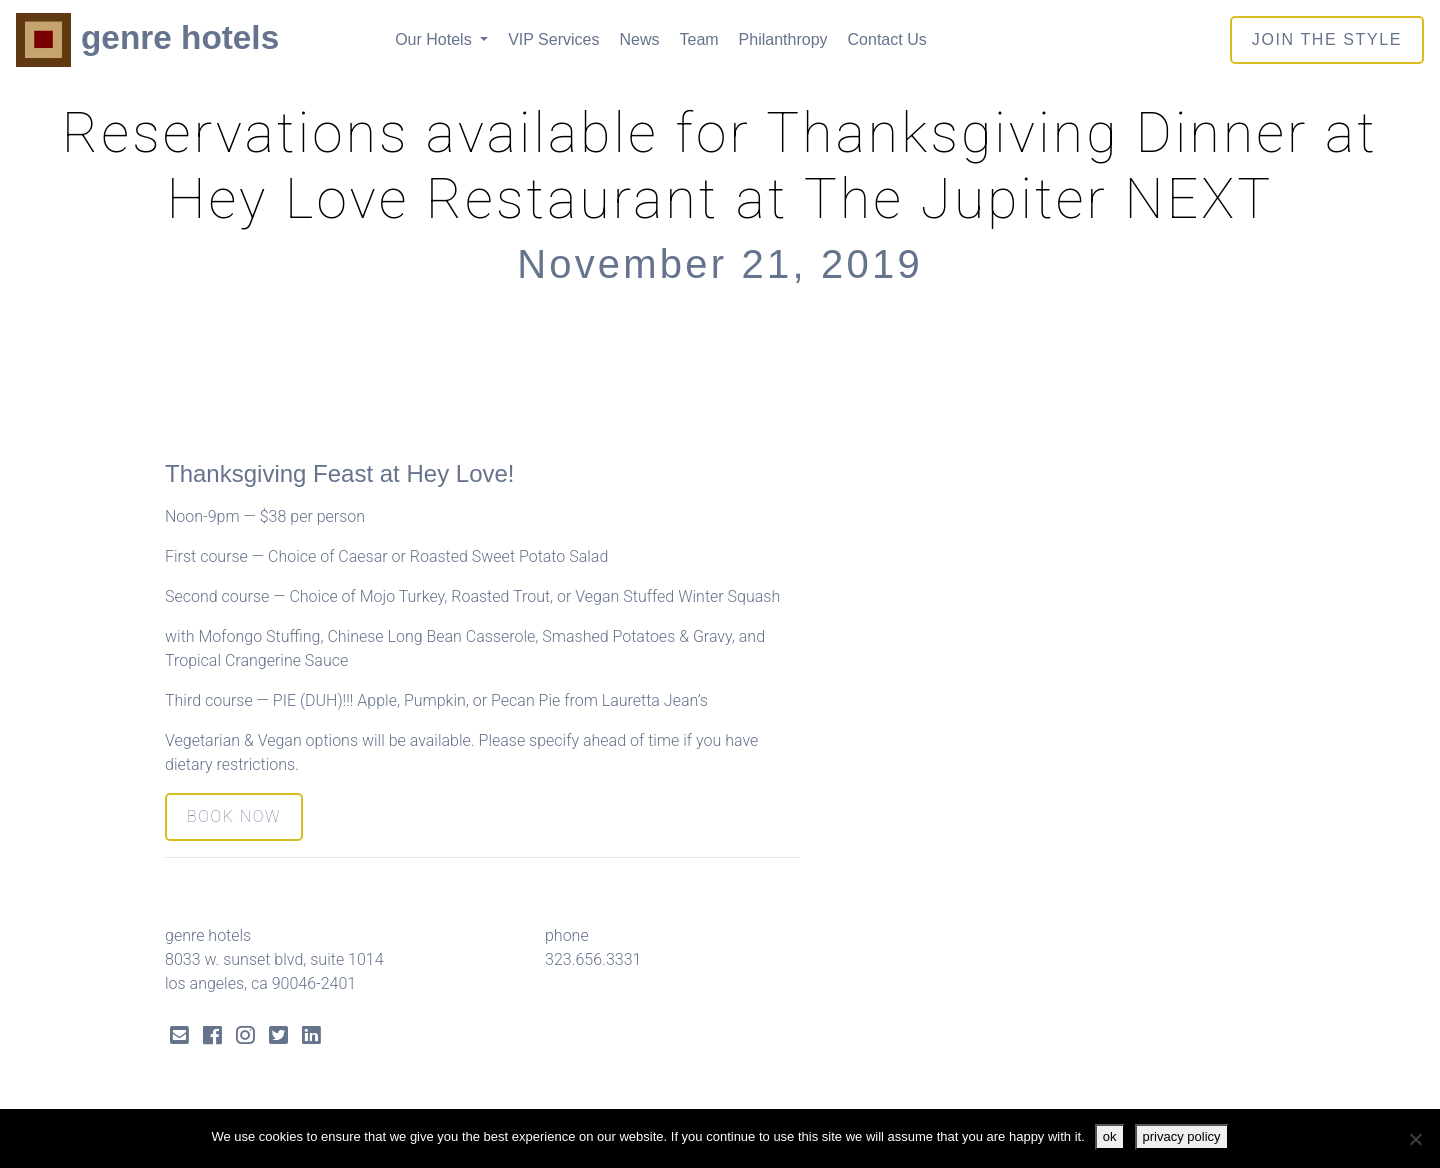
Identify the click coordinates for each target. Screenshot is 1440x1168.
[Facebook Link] (212, 1037)
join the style (1327, 39)
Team (698, 39)
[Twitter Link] (278, 1037)
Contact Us (887, 39)
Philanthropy (783, 39)
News (639, 39)
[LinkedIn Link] (311, 1037)
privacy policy (1182, 1136)
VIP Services (553, 39)
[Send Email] (179, 1037)
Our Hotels (435, 39)
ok (1110, 1136)
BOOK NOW (234, 816)
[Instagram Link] (245, 1037)
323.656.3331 (593, 959)
